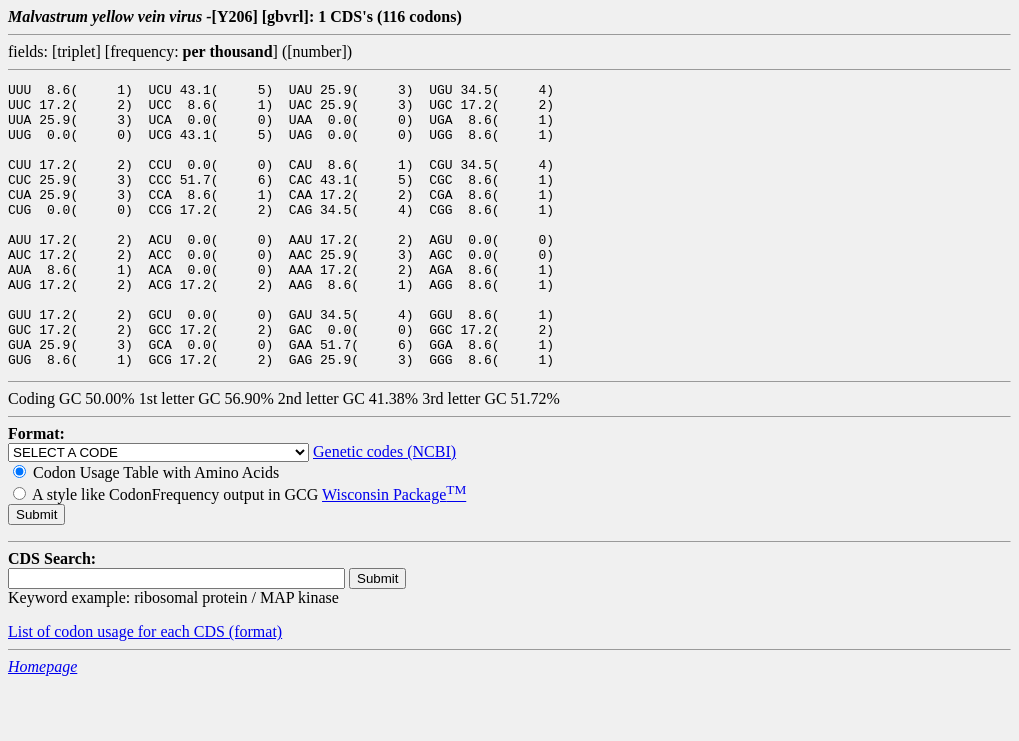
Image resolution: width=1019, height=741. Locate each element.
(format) (255, 688)
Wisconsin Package (394, 551)
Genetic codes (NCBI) (384, 508)
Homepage (42, 723)
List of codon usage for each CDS (118, 688)
